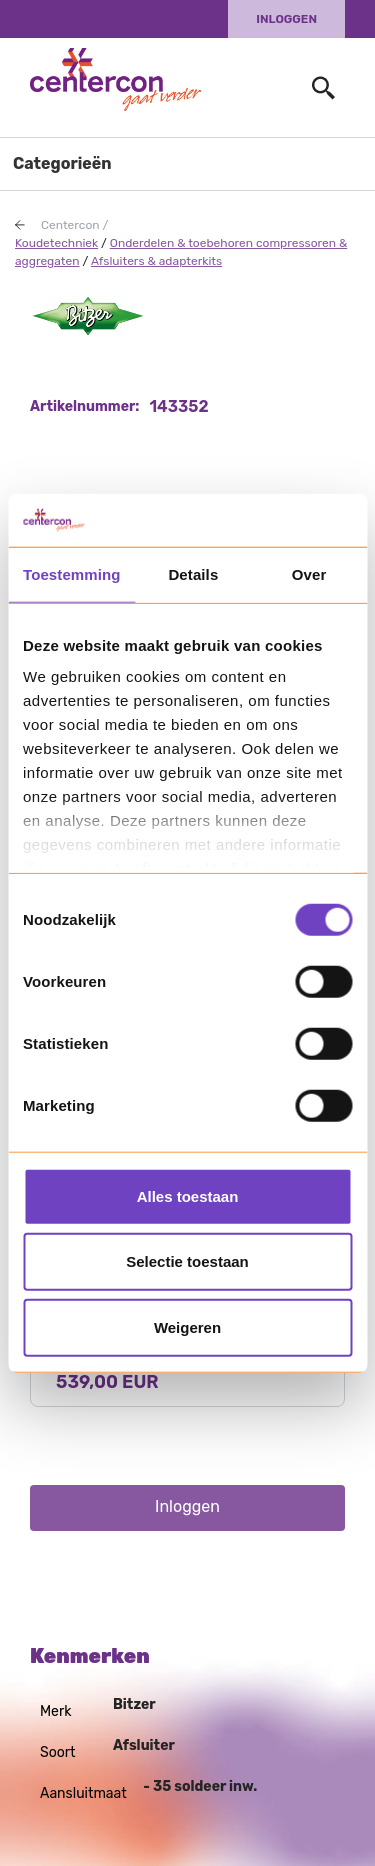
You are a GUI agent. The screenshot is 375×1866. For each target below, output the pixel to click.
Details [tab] (193, 573)
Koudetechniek (56, 243)
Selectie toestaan (187, 1261)
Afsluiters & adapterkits (156, 261)
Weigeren (187, 1326)
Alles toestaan (188, 1195)
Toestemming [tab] (72, 573)
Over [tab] (309, 573)
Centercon (70, 225)
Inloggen (286, 19)
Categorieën (62, 163)
